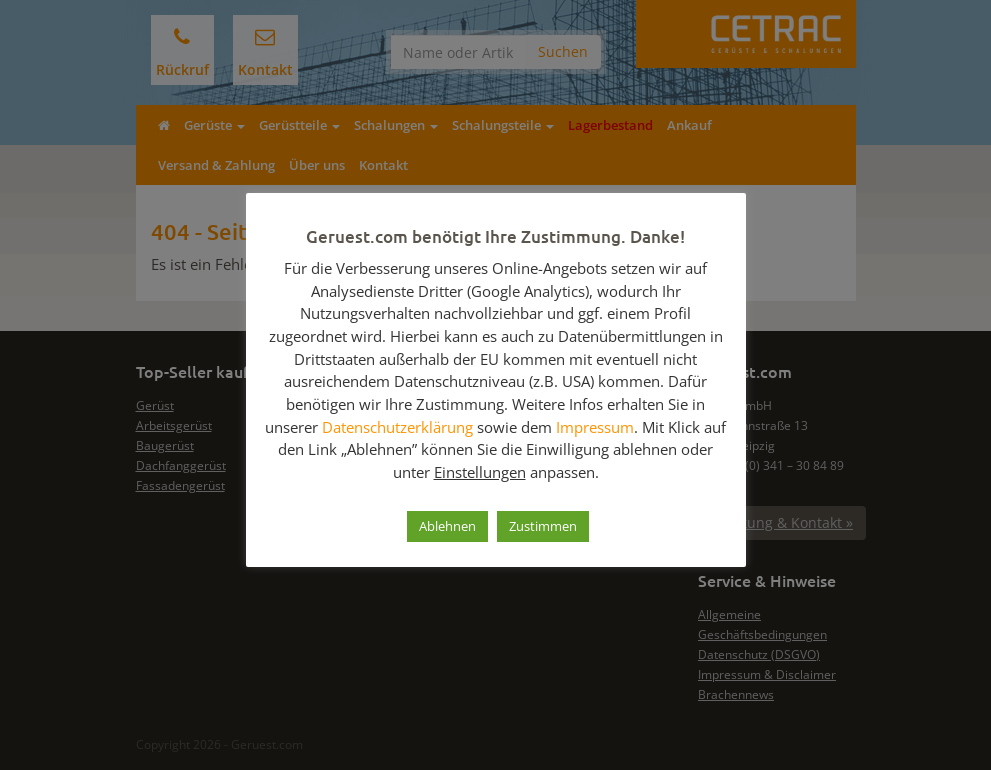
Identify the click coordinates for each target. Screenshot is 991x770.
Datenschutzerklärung (397, 427)
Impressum (595, 427)
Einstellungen (480, 472)
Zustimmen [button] (543, 526)
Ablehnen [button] (447, 526)
